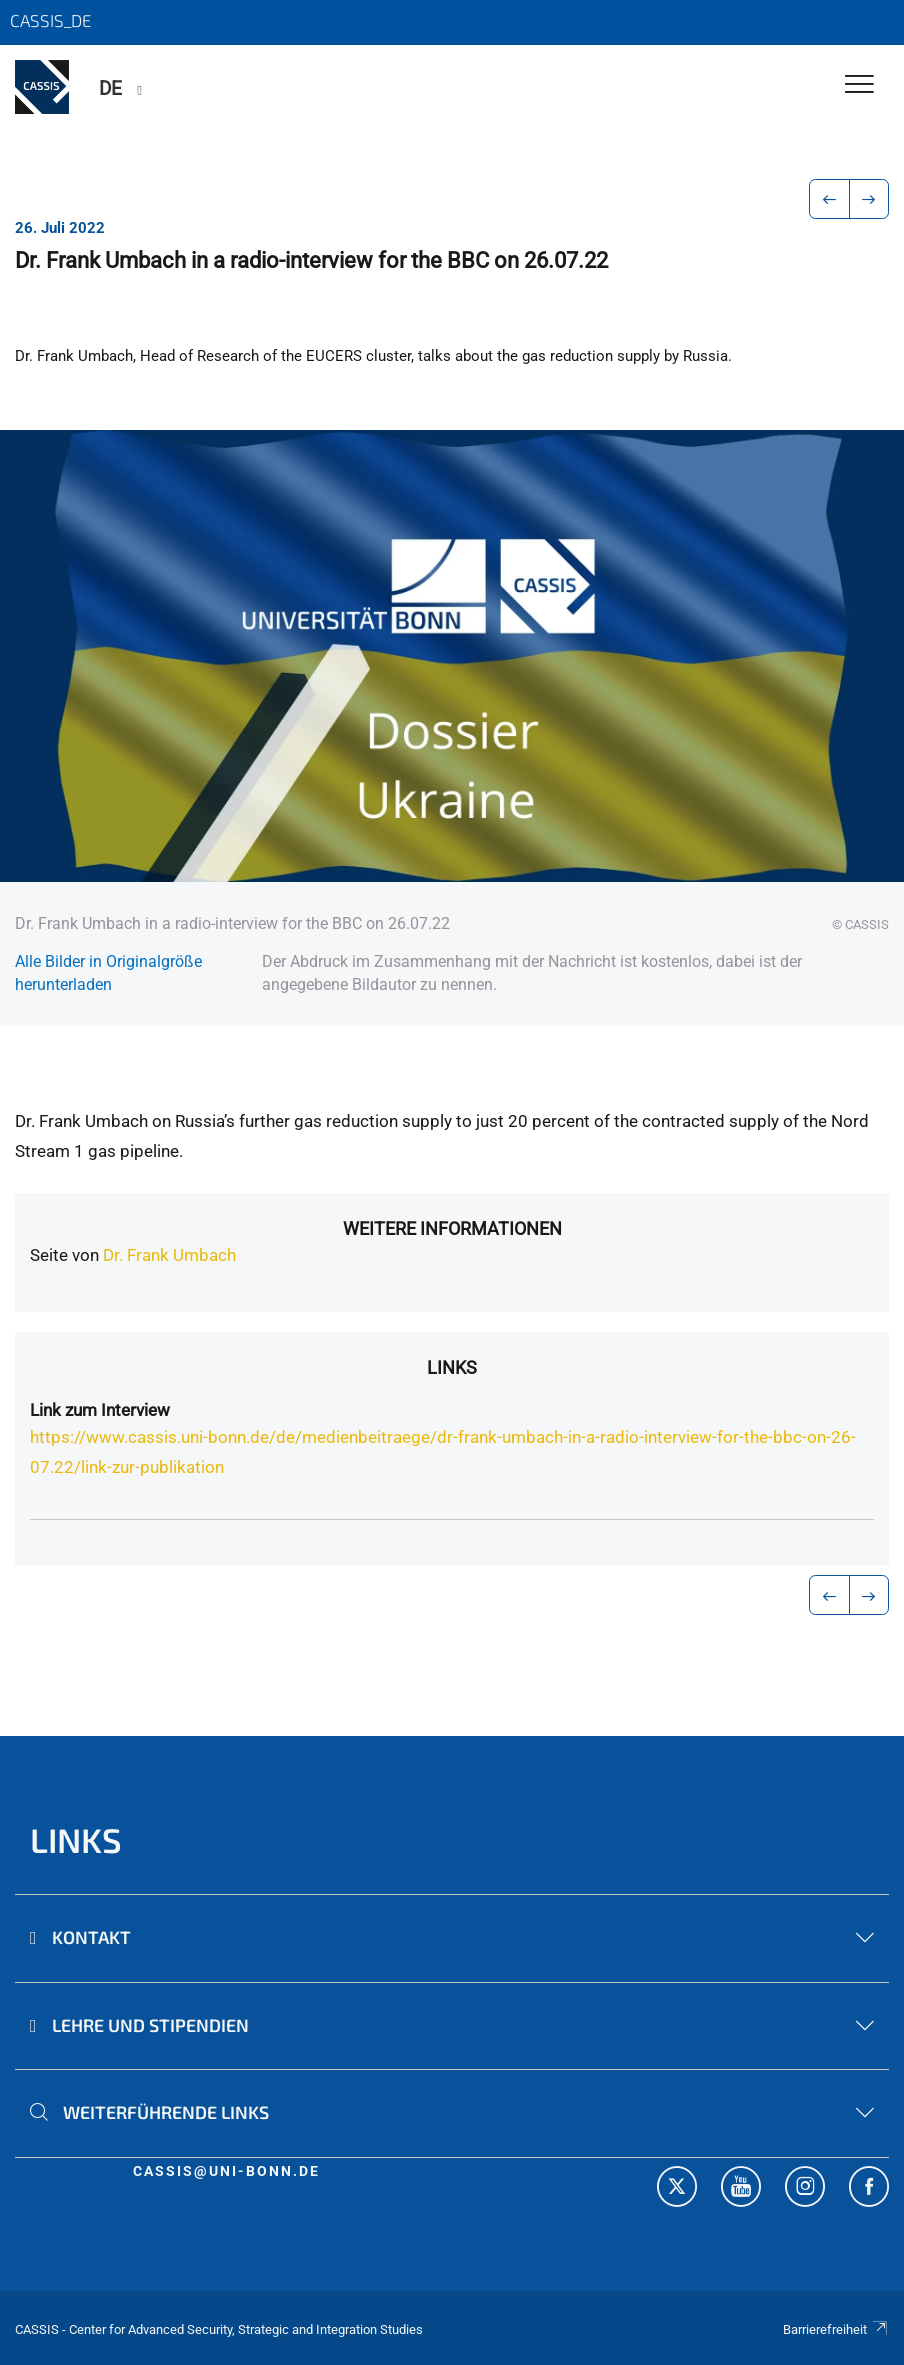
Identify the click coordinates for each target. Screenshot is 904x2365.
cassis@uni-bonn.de (226, 2171)
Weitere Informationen (452, 1228)
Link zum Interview (100, 1410)
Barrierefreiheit (836, 2329)
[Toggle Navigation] (859, 85)
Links (452, 1367)
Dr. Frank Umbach (169, 1255)
